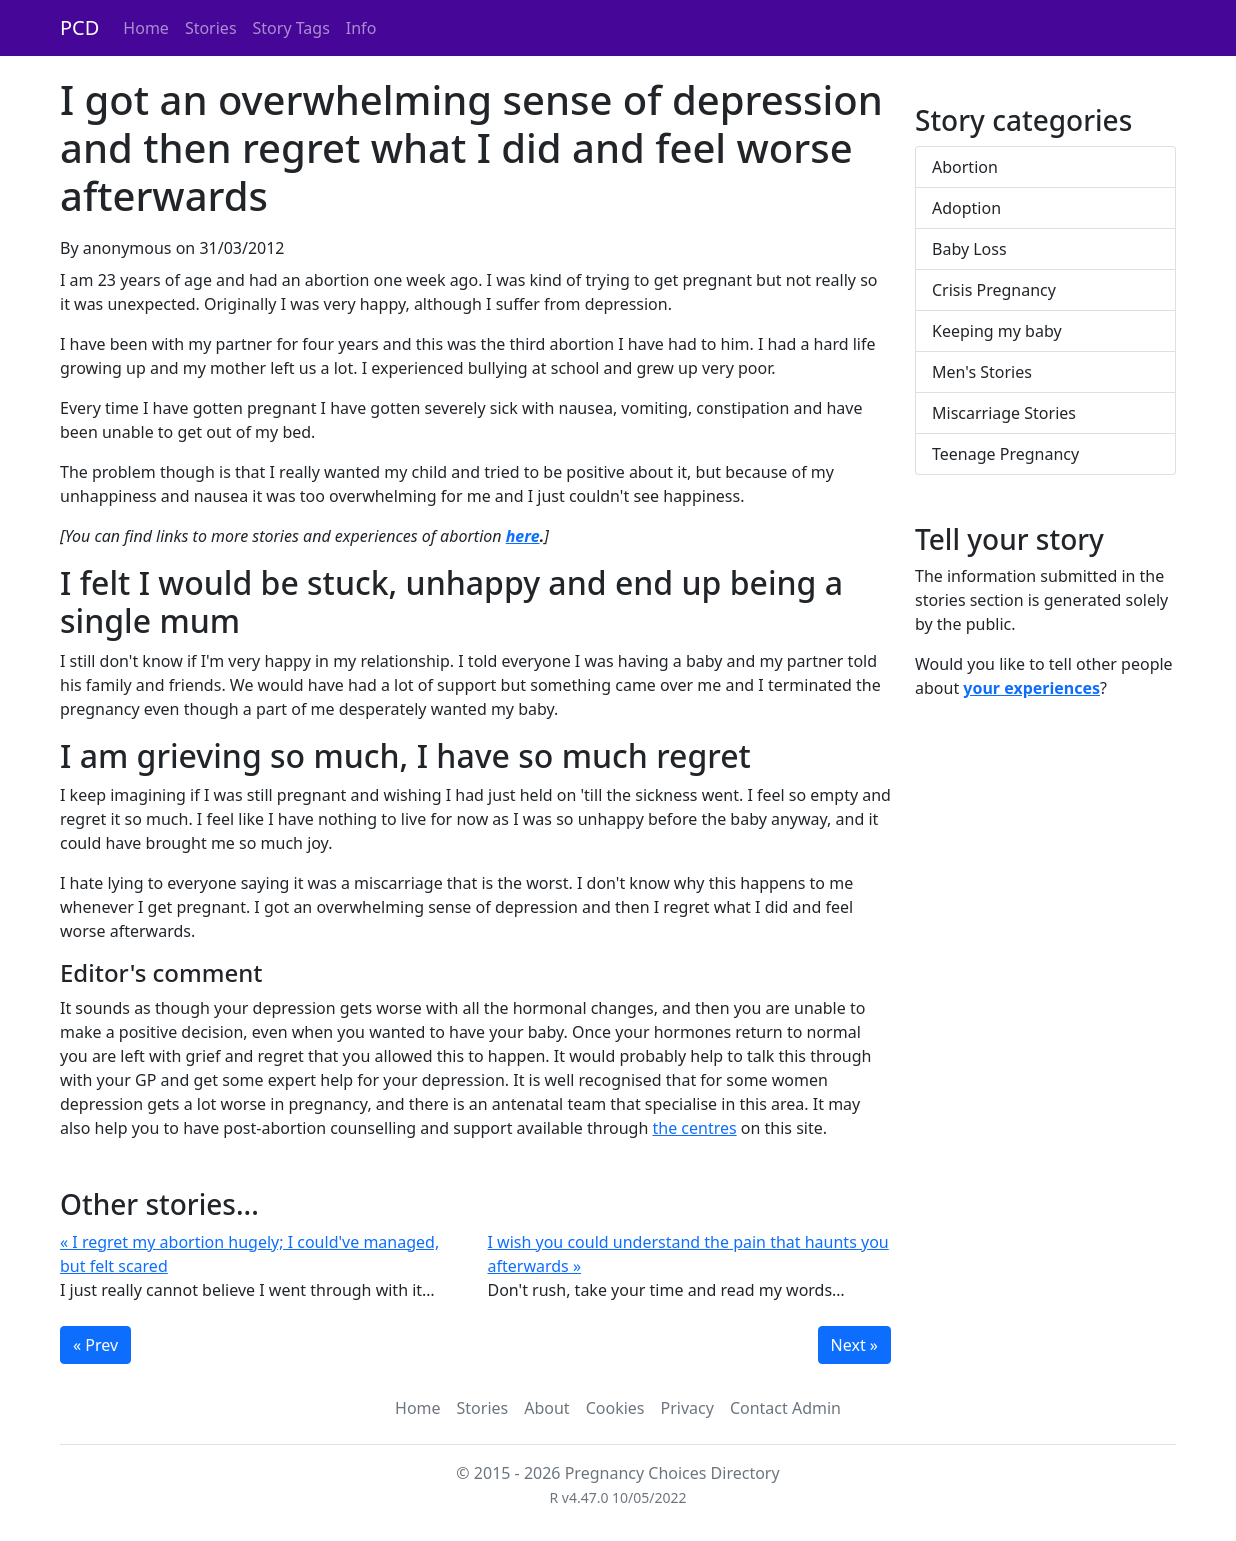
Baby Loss (969, 249)
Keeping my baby (997, 331)
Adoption (966, 208)
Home (146, 28)
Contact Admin (785, 1408)
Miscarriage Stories (1004, 413)
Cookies (615, 1408)
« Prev (95, 1345)
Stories (211, 28)
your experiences (1031, 688)
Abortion (965, 167)
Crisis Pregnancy (994, 290)
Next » (854, 1345)
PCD (79, 27)
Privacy (687, 1408)
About (546, 1408)
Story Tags (291, 28)
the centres (694, 1128)
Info (361, 28)
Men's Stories (982, 372)
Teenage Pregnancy (1005, 454)
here (523, 536)
